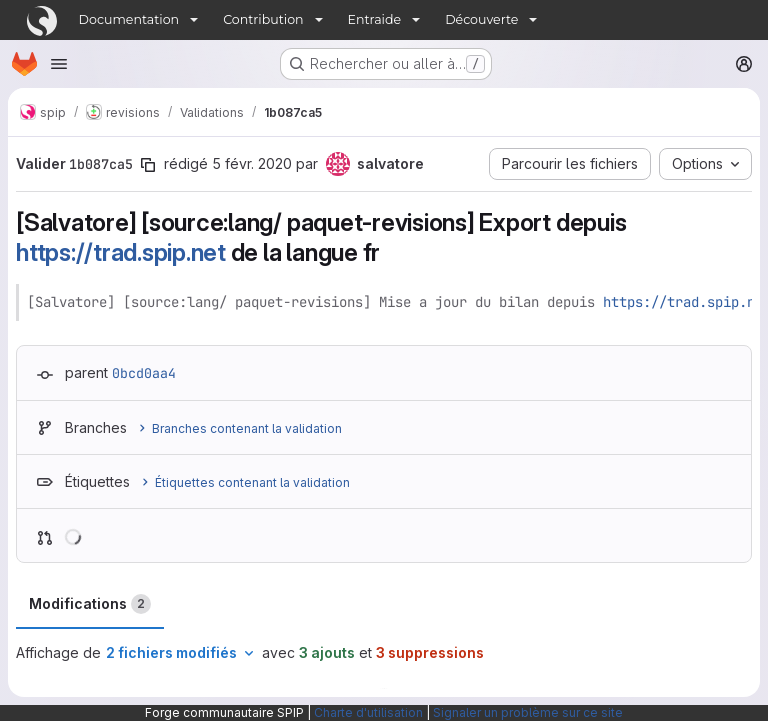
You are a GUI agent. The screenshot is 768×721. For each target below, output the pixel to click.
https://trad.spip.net (121, 252)
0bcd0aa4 (144, 373)
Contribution (263, 19)
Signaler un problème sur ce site (528, 712)
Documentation (129, 19)
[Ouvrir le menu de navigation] (59, 64)
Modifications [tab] (90, 604)
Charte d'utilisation (368, 712)
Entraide (375, 19)
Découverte (481, 19)
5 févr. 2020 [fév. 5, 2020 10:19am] (252, 163)
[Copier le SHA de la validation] (148, 165)
